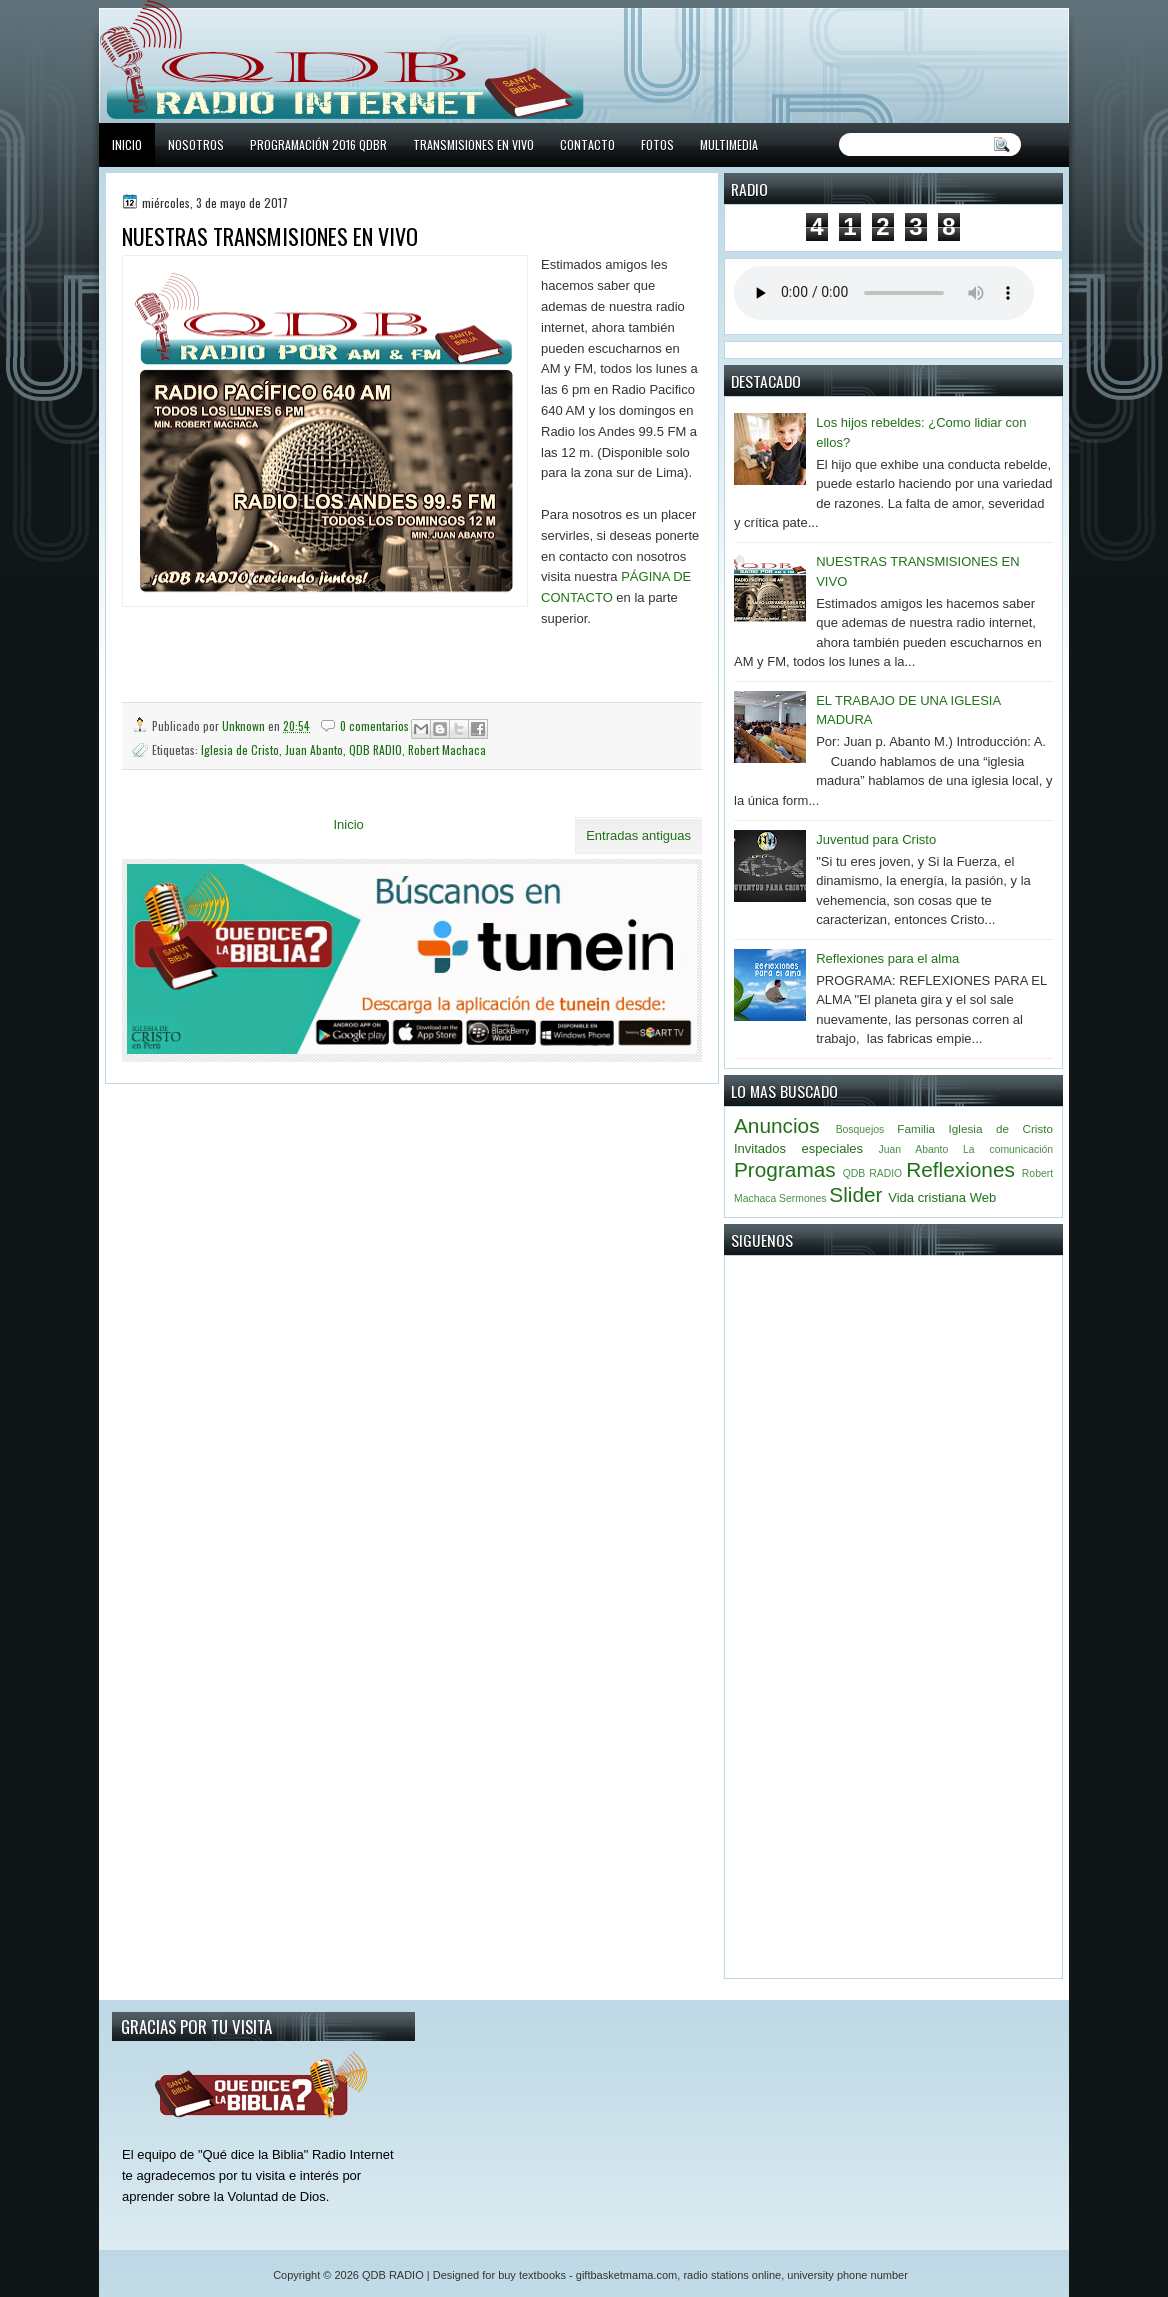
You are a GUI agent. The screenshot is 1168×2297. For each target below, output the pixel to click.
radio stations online (732, 2275)
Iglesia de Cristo (240, 749)
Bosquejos (860, 1129)
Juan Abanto (314, 749)
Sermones (802, 1198)
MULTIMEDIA (729, 144)
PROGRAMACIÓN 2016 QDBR (318, 144)
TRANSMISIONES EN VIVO (473, 144)
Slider (855, 1194)
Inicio (348, 824)
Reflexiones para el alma (887, 958)
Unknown (245, 725)
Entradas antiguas (638, 835)
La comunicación (1008, 1149)
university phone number (847, 2275)
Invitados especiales (798, 1148)
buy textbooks (532, 2275)
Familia (916, 1128)
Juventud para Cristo (876, 839)
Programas (785, 1169)
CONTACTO (587, 144)
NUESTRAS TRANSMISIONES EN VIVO (270, 236)
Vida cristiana (927, 1197)
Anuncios (777, 1125)
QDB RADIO (375, 749)
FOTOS (657, 144)
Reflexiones (960, 1169)
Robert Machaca (447, 749)
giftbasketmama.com (626, 2275)
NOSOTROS (196, 144)
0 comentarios (374, 725)
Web (983, 1197)
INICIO (127, 144)
